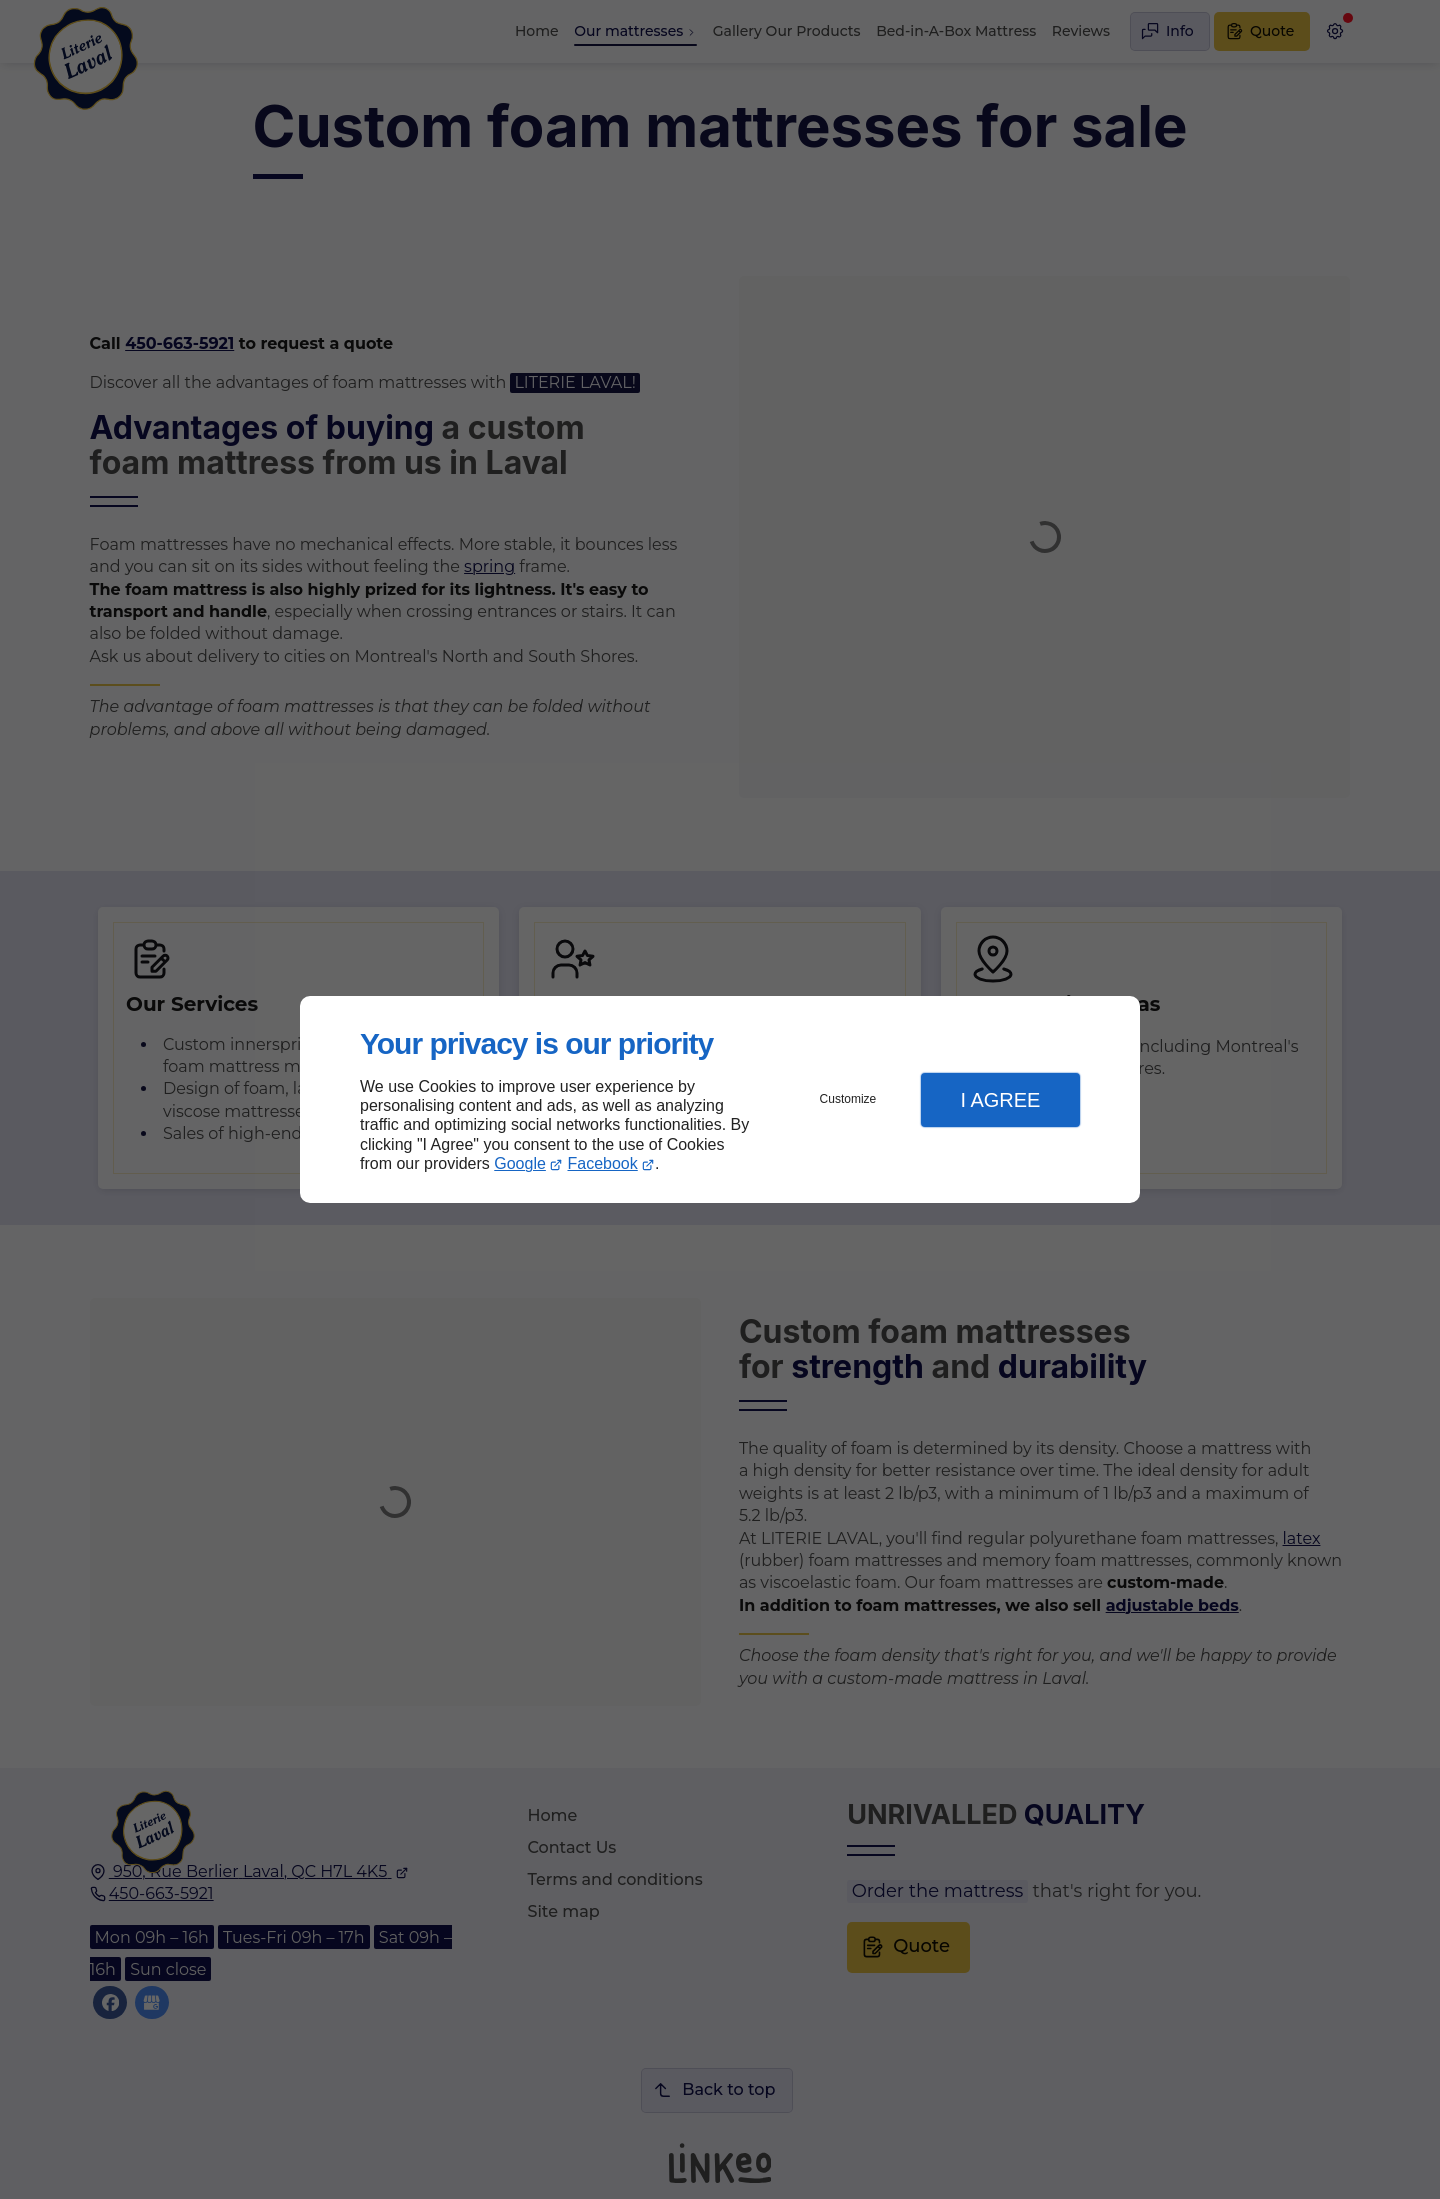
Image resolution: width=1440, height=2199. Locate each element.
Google (520, 1163)
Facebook (603, 1163)
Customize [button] (848, 1099)
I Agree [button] (1000, 1100)
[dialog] (720, 1099)
